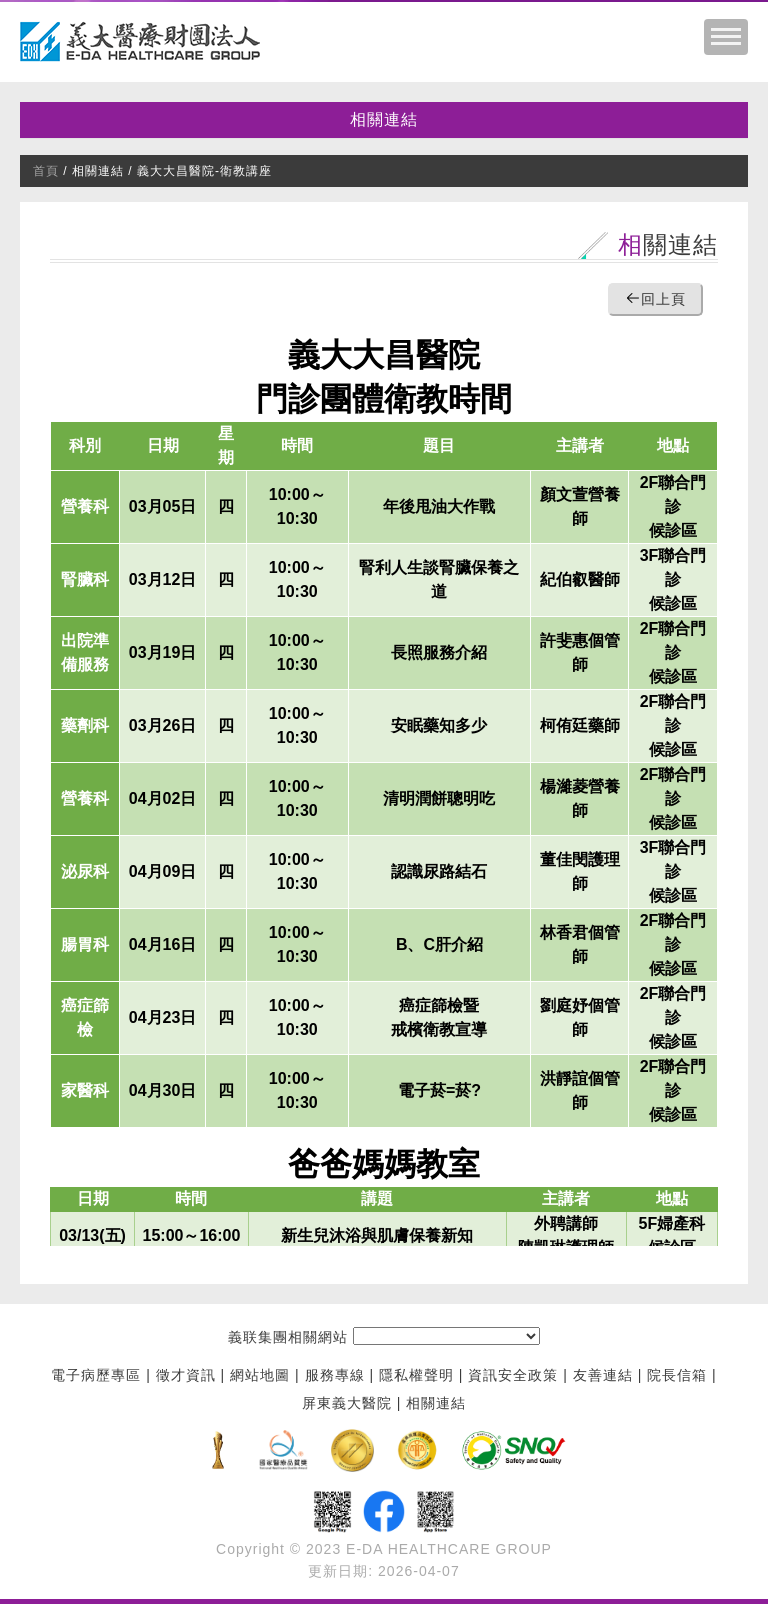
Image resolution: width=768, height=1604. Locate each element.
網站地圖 (260, 1376)
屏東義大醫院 (347, 1404)
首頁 (46, 171)
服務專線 (335, 1376)
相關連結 (384, 120)
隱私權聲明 (416, 1376)
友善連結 (603, 1376)
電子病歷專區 (96, 1376)
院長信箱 (677, 1376)
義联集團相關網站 (288, 1338)
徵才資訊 (186, 1376)
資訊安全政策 (513, 1376)
